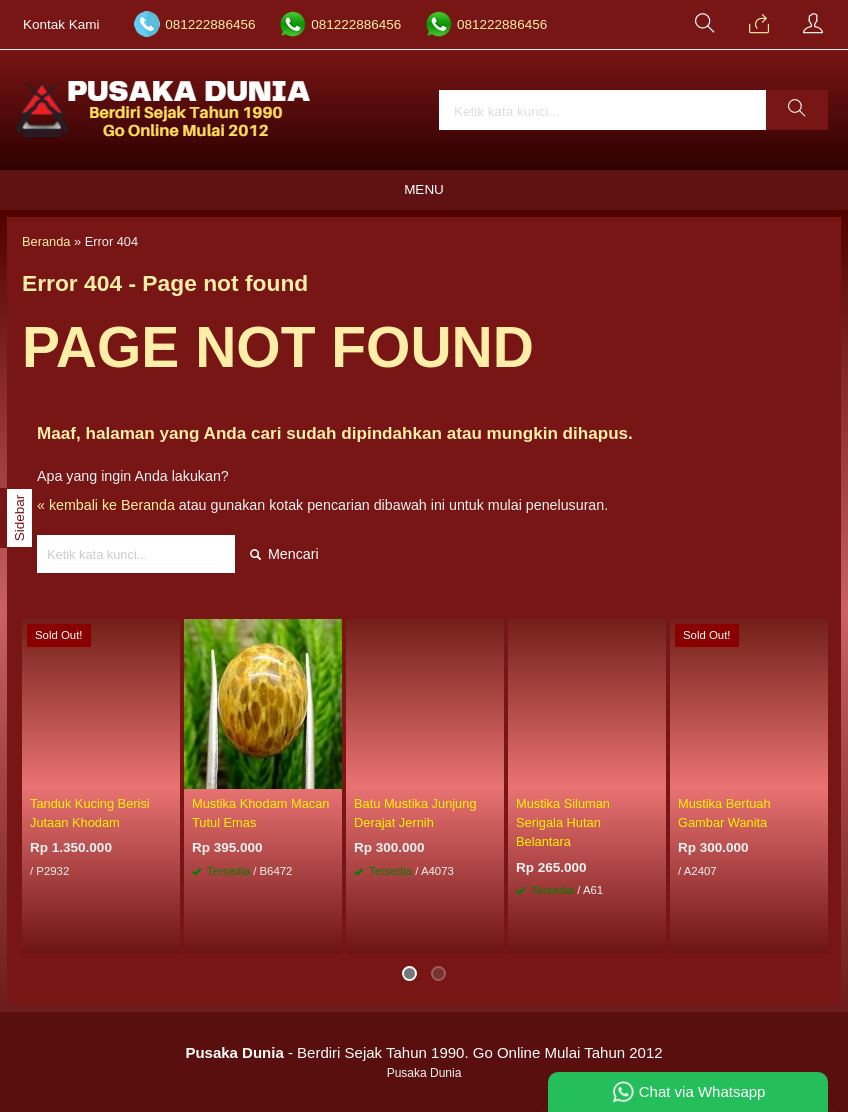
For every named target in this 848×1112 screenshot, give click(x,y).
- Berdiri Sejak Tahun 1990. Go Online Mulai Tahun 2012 (423, 1052)
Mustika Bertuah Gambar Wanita (724, 813)
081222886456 (210, 24)
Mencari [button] (284, 554)
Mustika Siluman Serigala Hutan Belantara (563, 822)
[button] (797, 110)
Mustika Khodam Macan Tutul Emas (260, 813)
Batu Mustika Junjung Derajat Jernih (415, 813)
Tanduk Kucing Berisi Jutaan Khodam (90, 813)
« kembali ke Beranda (106, 505)
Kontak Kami (61, 24)
